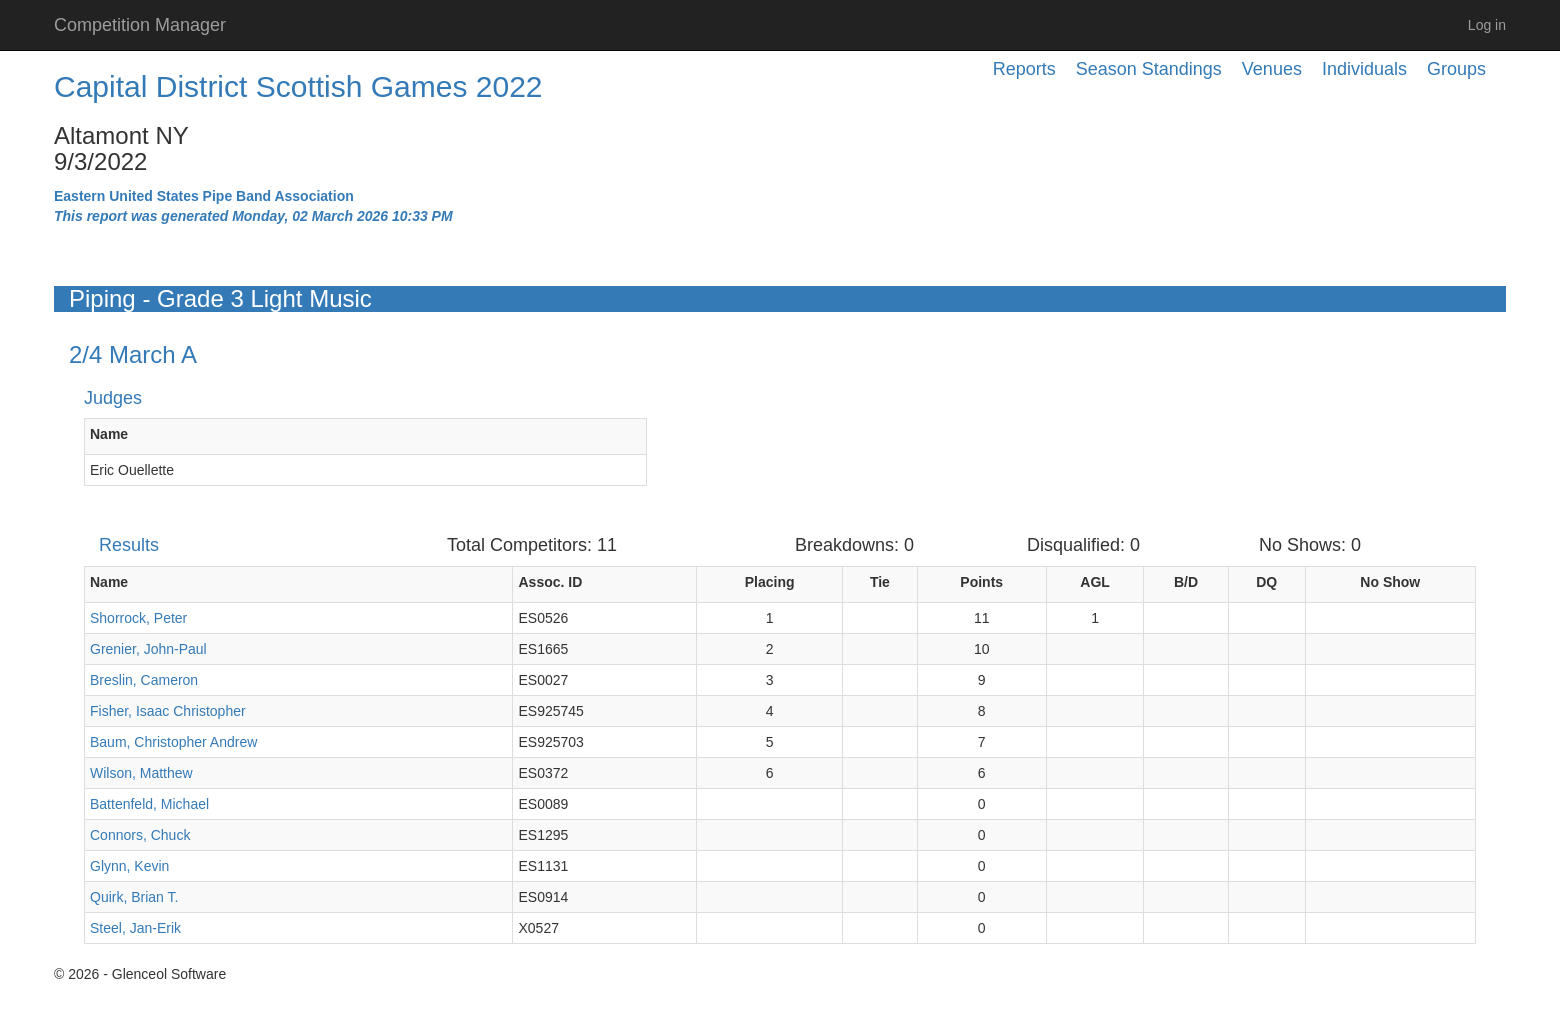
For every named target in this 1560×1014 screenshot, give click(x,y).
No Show (1390, 582)
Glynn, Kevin (129, 866)
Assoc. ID (550, 582)
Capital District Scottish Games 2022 (298, 86)
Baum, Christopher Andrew (173, 742)
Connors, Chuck (140, 835)
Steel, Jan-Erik (135, 928)
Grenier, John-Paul (148, 649)
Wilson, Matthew (141, 773)
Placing (770, 582)
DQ (1266, 582)
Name (109, 434)
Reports (1024, 69)
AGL (1095, 582)
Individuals (1364, 69)
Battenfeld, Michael (149, 804)
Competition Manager (140, 25)
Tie (880, 582)
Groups (1456, 69)
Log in (1487, 25)
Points (981, 582)
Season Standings (1149, 69)
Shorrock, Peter (138, 618)
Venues (1272, 69)
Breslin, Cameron (144, 680)
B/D (1186, 582)
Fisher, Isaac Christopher (168, 711)
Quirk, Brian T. (134, 897)
